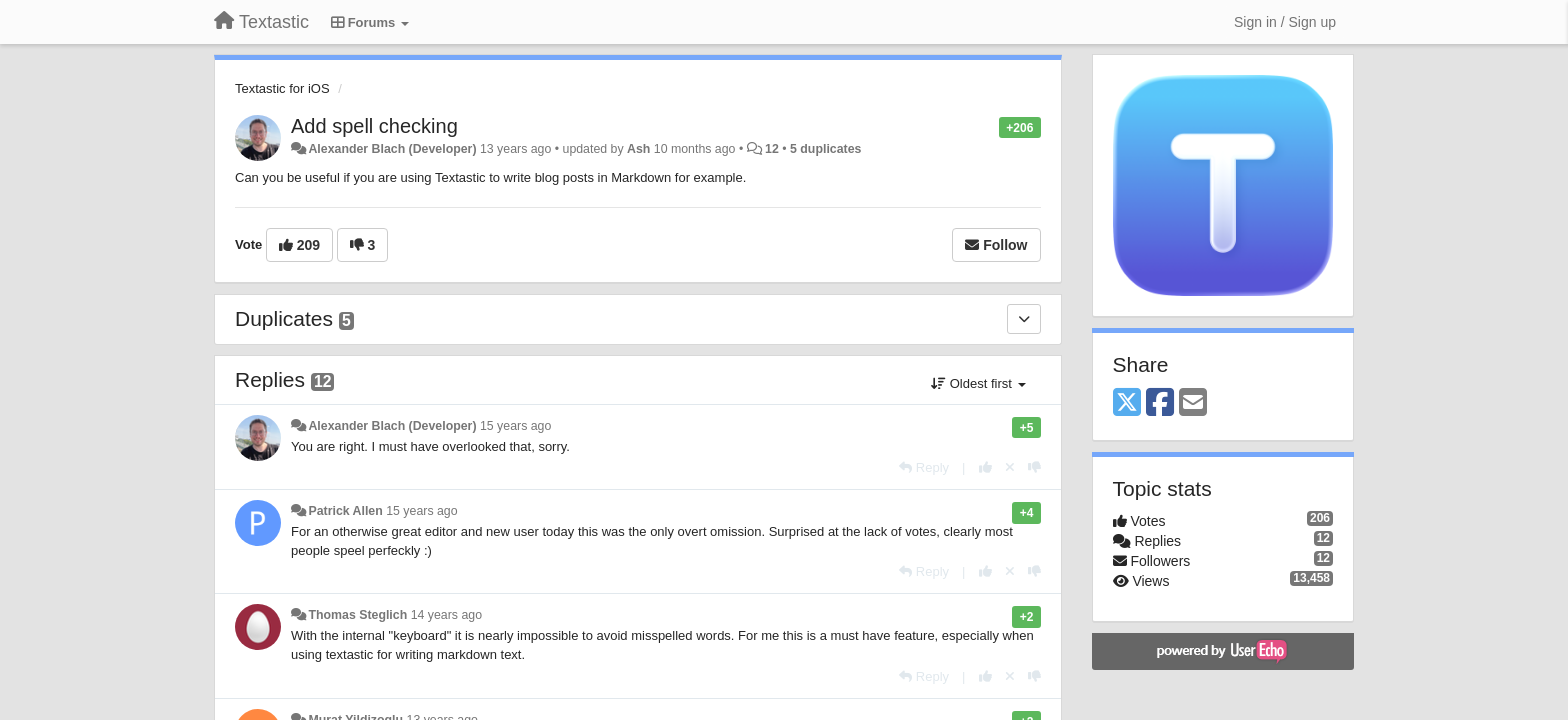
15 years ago (515, 426)
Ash (638, 149)
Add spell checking (374, 126)
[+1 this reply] (985, 467)
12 (772, 149)
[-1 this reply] (1034, 467)
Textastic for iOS (282, 88)
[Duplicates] (1024, 319)
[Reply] (924, 467)
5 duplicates (825, 149)
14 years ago (446, 615)
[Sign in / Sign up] (1285, 22)
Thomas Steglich (357, 615)
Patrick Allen (345, 511)
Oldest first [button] (978, 383)
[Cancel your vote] (1010, 467)
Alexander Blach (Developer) (392, 149)
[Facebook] (1160, 403)
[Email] (1193, 403)
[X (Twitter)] (1127, 403)
